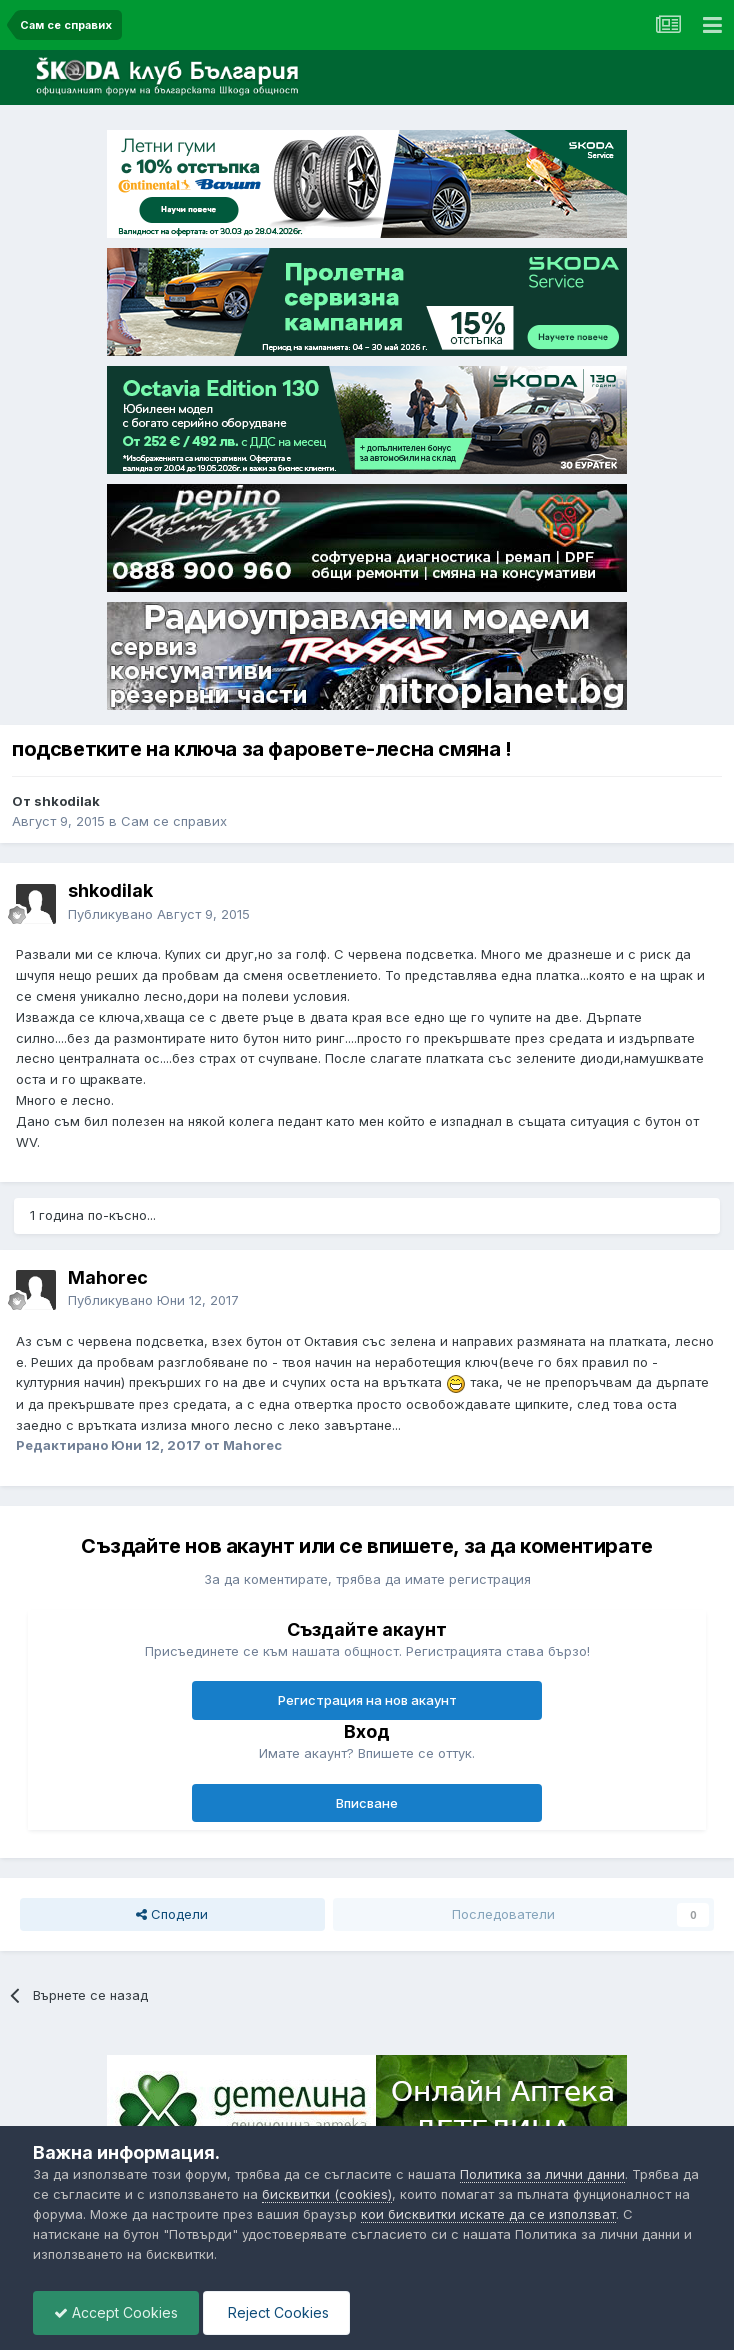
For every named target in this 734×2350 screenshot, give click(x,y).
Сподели (172, 1914)
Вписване (367, 1803)
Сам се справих (174, 821)
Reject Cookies (276, 2312)
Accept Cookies (116, 2312)
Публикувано (159, 914)
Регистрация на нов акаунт (367, 1700)
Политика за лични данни (542, 2174)
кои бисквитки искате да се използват (488, 2214)
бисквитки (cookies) (327, 2194)
